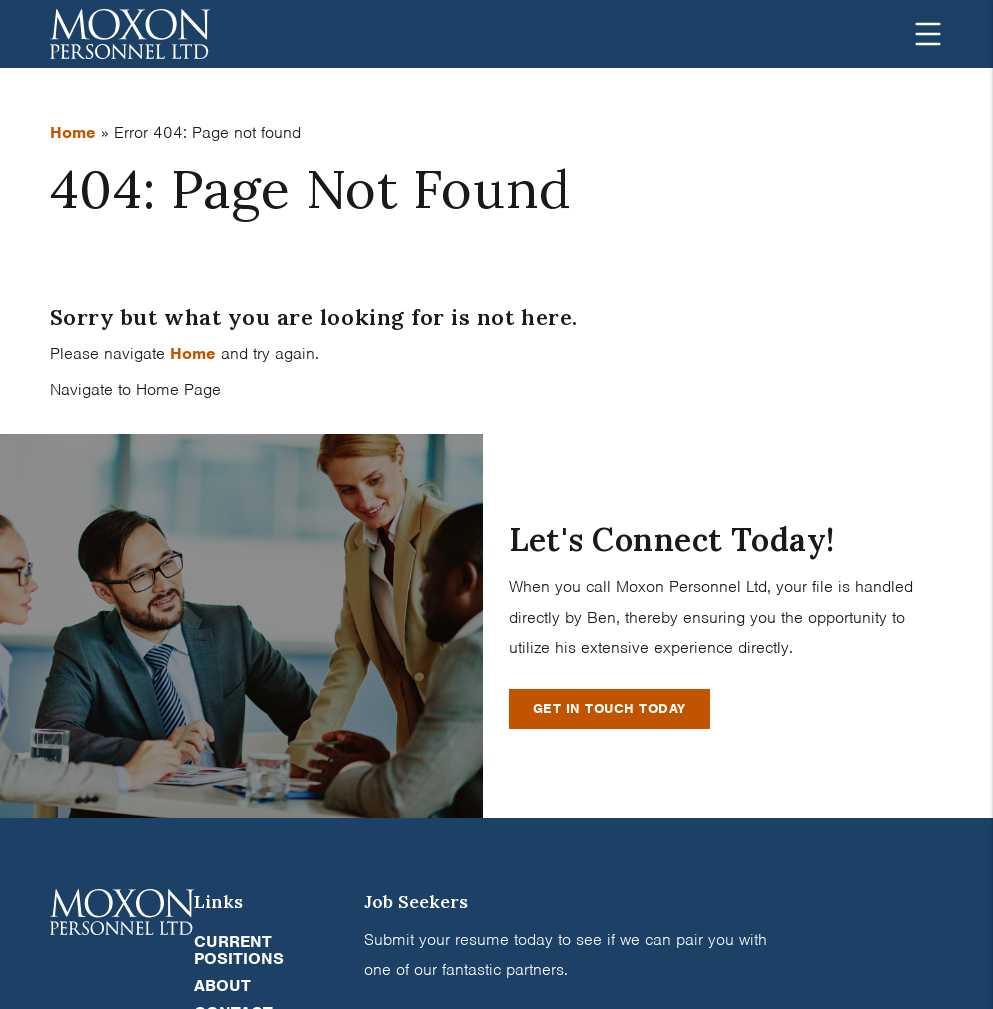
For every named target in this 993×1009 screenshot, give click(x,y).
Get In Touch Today (609, 708)
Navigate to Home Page (135, 389)
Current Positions (239, 950)
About (222, 985)
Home (73, 132)
